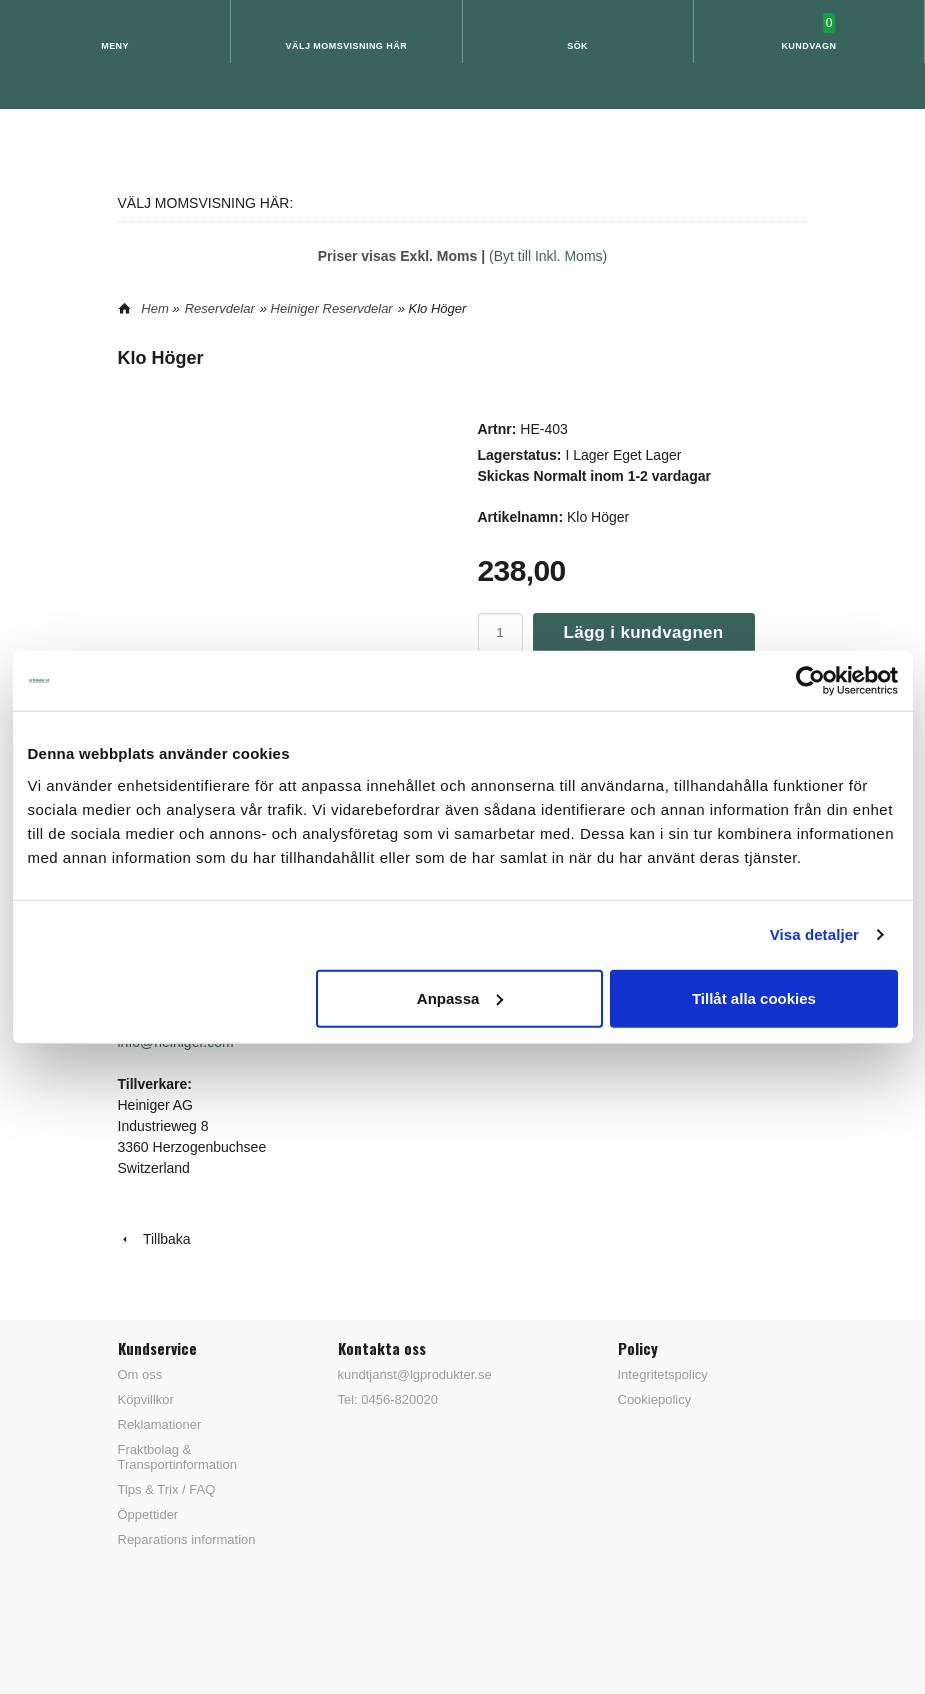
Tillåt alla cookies (754, 997)
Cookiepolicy (655, 1399)
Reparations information (187, 1539)
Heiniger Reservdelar (332, 308)
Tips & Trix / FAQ (167, 1489)
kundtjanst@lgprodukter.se (415, 1374)
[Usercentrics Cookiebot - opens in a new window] (810, 681)
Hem (154, 308)
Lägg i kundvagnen (644, 632)
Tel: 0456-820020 (388, 1399)
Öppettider (148, 1514)
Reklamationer (160, 1424)
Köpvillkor (146, 1399)
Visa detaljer (814, 934)
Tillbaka (154, 1239)
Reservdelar (220, 308)
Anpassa (460, 997)
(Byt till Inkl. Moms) (548, 256)
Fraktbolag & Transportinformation (177, 1457)
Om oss (140, 1374)
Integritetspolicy (663, 1374)
